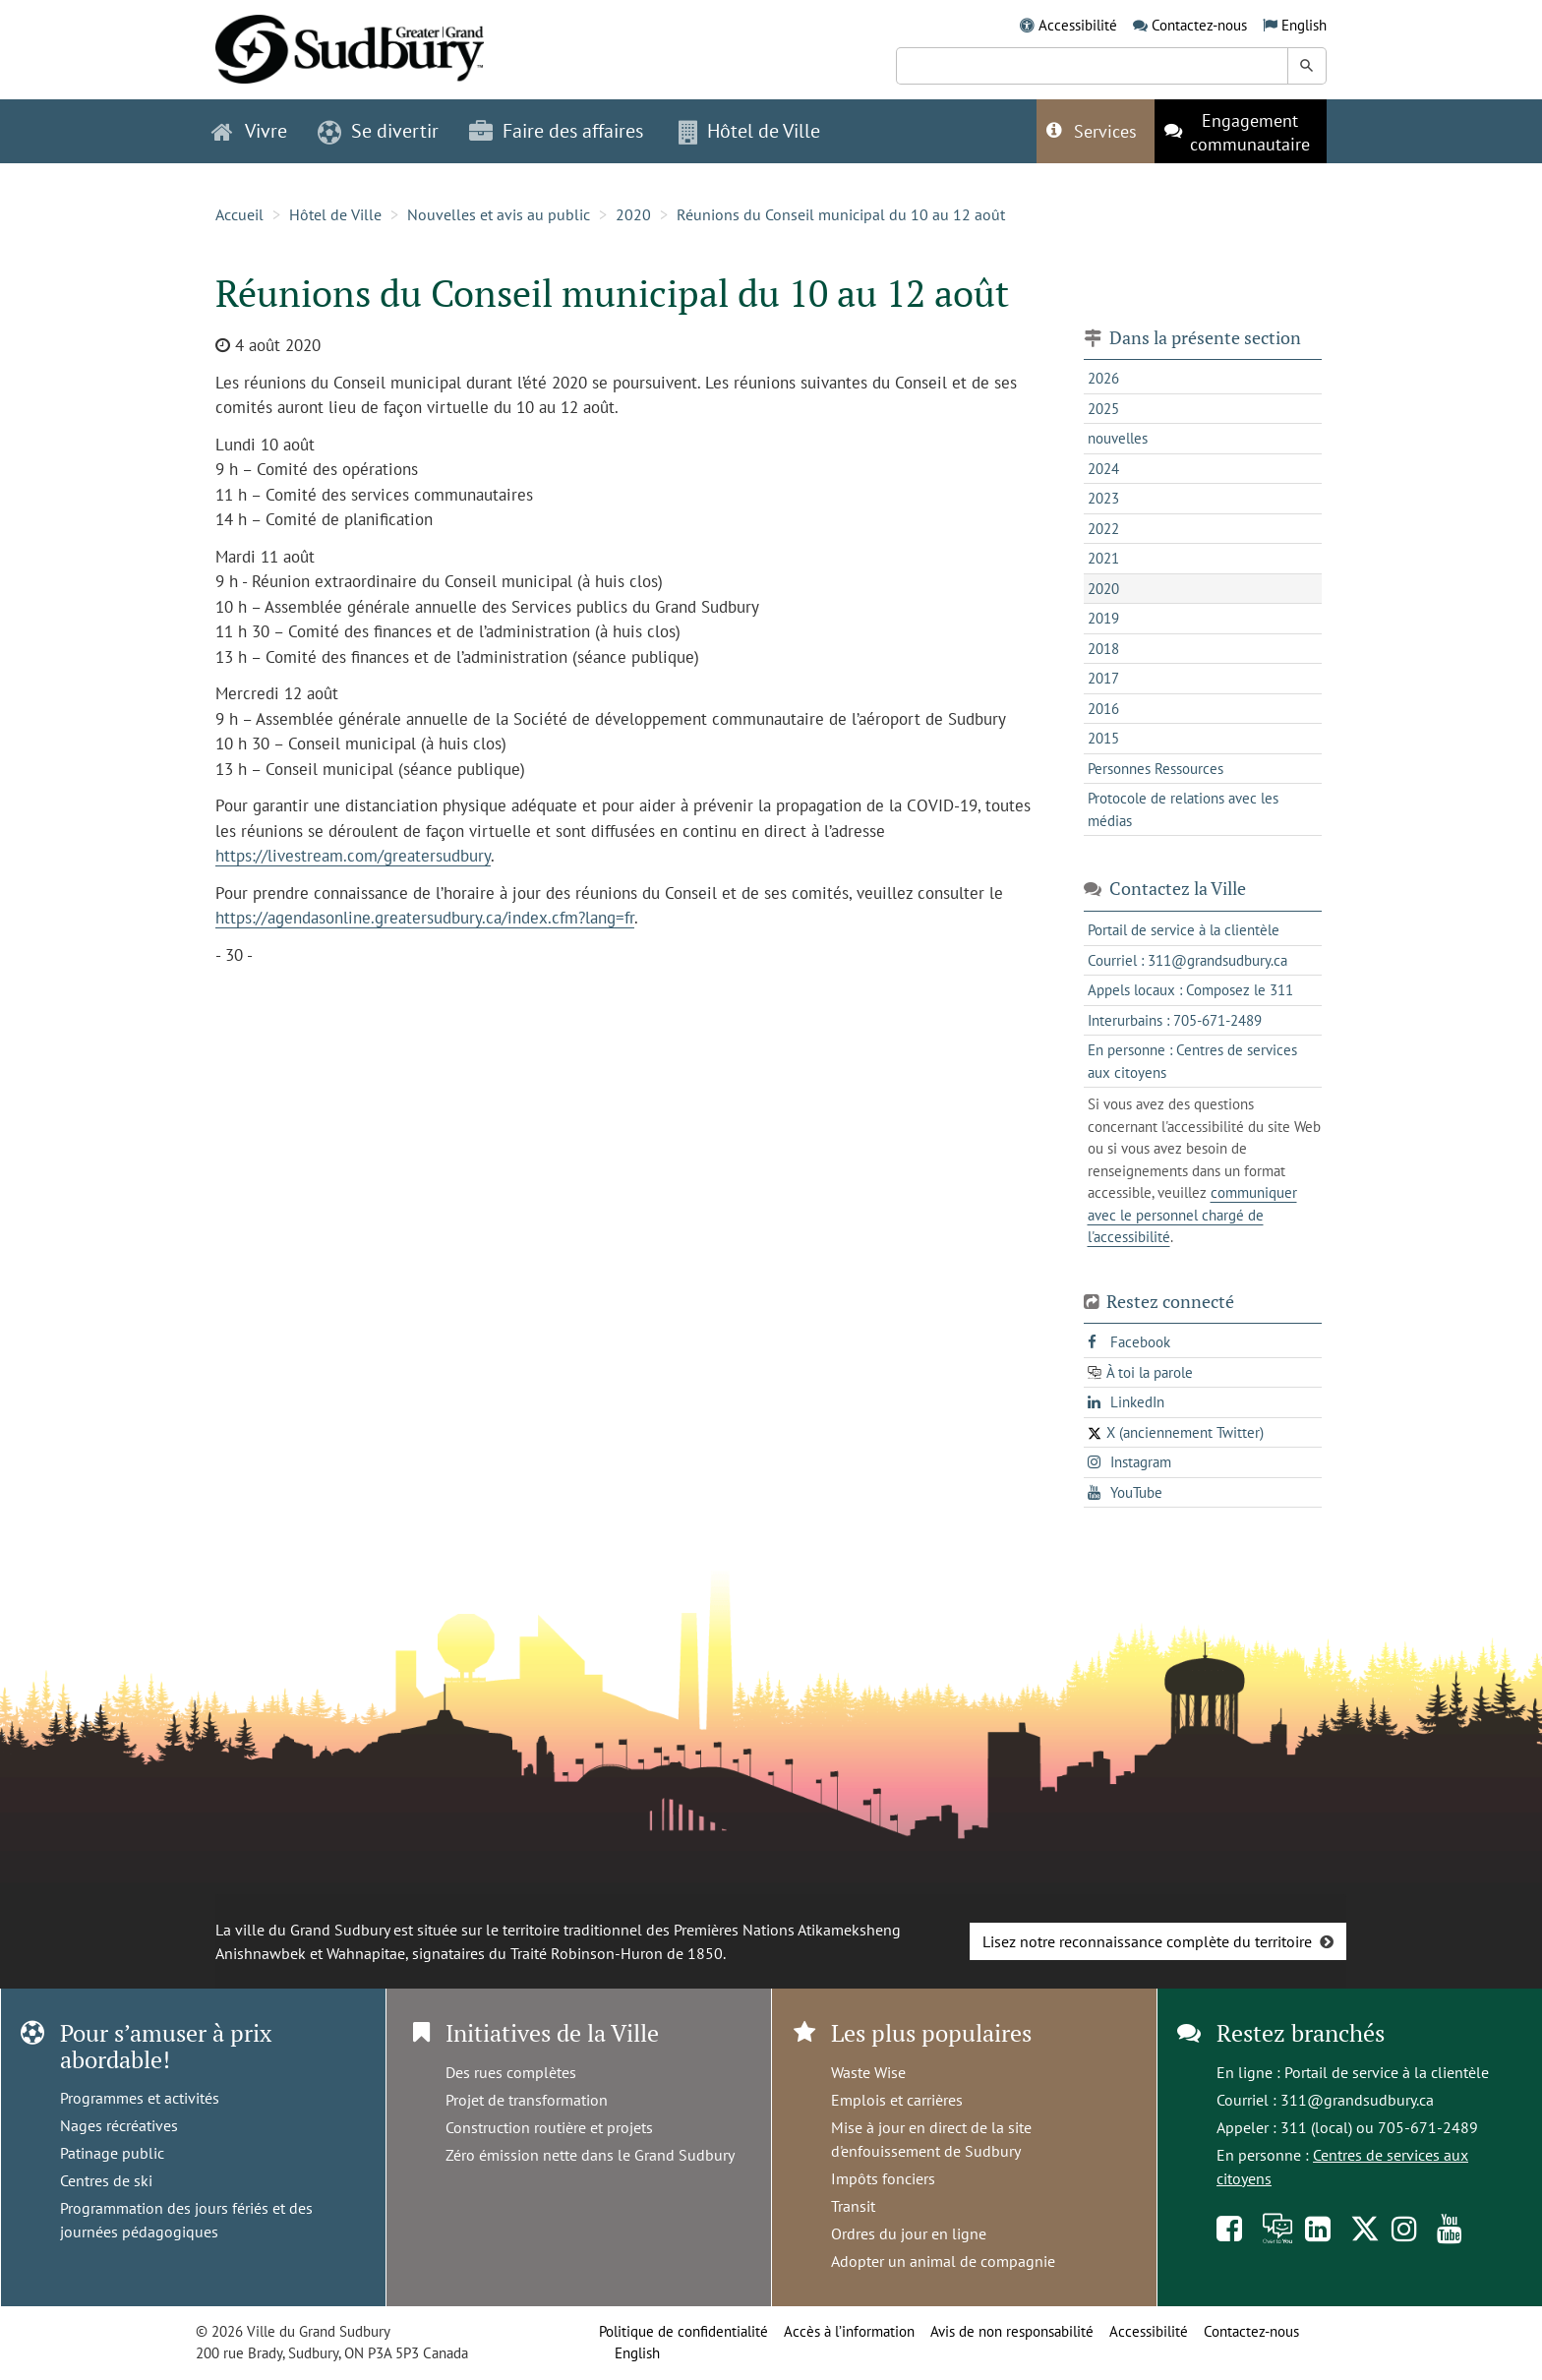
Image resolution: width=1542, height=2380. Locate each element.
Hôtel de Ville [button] (749, 131)
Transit (853, 2206)
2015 (1103, 738)
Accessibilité (1077, 25)
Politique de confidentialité (683, 2331)
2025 (1103, 408)
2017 (1103, 678)
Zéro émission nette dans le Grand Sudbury (590, 2155)
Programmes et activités (139, 2098)
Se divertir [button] (378, 131)
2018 (1103, 648)
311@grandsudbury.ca (1357, 2100)
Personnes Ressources (1155, 768)
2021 (1103, 558)
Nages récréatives (119, 2125)
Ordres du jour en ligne (908, 2233)
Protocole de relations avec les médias (1183, 809)
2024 (1103, 468)
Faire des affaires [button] (556, 131)
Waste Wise (868, 2072)
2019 (1103, 618)
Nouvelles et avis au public (498, 214)
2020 (633, 214)
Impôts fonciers (883, 2178)
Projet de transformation (526, 2100)
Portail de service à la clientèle (1386, 2072)
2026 (1103, 378)
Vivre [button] (249, 131)
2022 (1103, 528)
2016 (1103, 708)
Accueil (239, 214)
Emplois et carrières (897, 2100)
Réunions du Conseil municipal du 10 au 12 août (841, 214)
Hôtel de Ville (335, 214)
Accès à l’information (849, 2331)
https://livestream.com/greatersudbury (353, 855)
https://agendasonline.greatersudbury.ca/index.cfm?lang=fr (424, 917)
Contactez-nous (1199, 25)
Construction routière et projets (549, 2127)
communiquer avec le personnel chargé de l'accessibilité (1192, 1214)
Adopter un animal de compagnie (943, 2261)
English (1304, 25)
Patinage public (112, 2153)
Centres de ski (106, 2180)
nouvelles (1118, 438)
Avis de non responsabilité (1012, 2331)
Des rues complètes (510, 2072)
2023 (1103, 498)
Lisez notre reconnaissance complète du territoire (1147, 1941)
